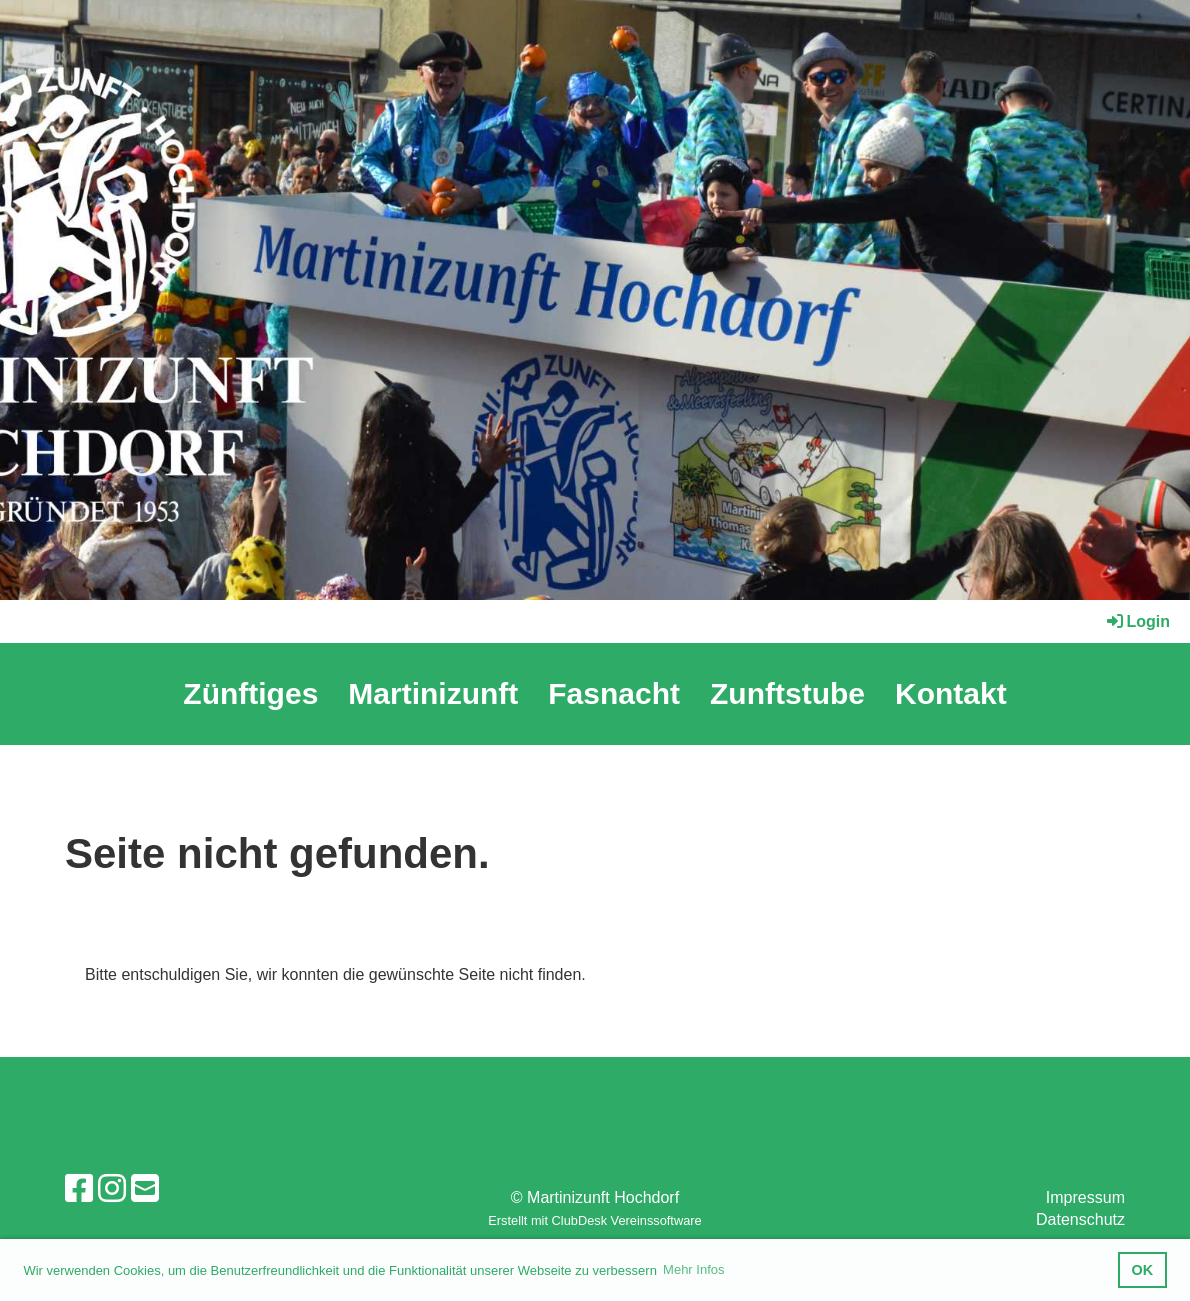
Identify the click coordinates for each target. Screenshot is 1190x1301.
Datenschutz (1080, 1219)
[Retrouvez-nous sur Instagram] (112, 1189)
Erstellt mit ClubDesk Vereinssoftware (594, 1220)
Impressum (1085, 1197)
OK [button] (1143, 1270)
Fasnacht (614, 693)
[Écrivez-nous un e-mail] (145, 1189)
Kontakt (951, 693)
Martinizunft (433, 693)
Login (1137, 621)
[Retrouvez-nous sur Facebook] (79, 1189)
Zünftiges (250, 693)
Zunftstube (787, 693)
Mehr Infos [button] (693, 1269)
